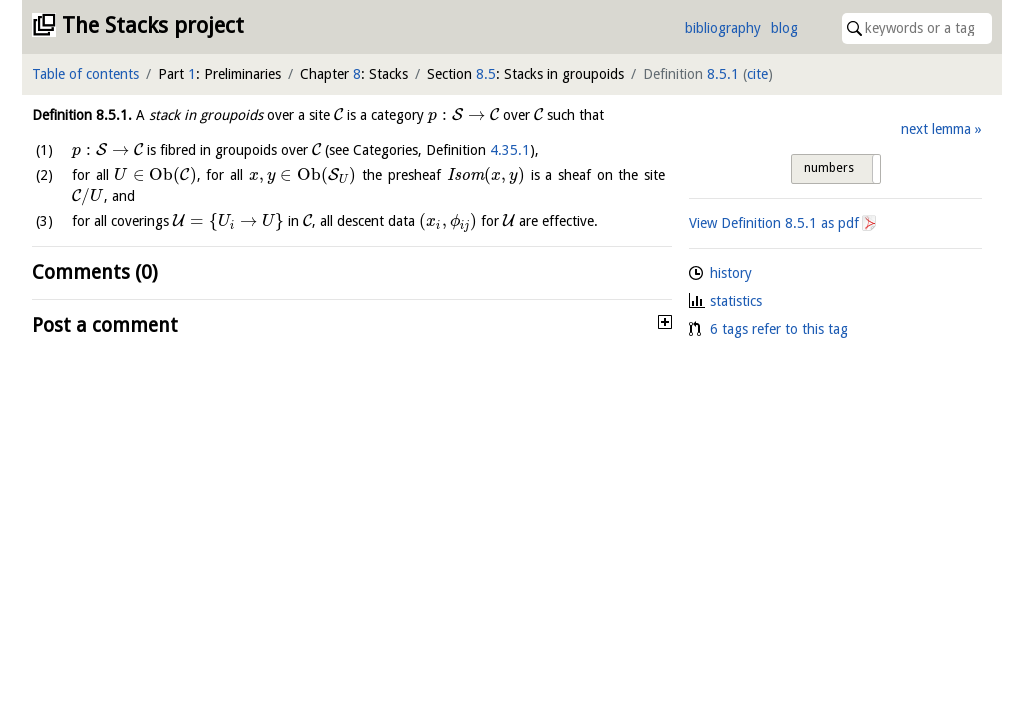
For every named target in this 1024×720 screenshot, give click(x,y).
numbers (829, 168)
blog (784, 28)
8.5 (486, 74)
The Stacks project (153, 25)
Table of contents (85, 74)
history (731, 273)
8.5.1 (723, 74)
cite (757, 74)
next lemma (936, 129)
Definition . (82, 115)
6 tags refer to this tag (779, 329)
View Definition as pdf (774, 223)
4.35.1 (510, 150)
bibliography (723, 28)
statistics (736, 301)
